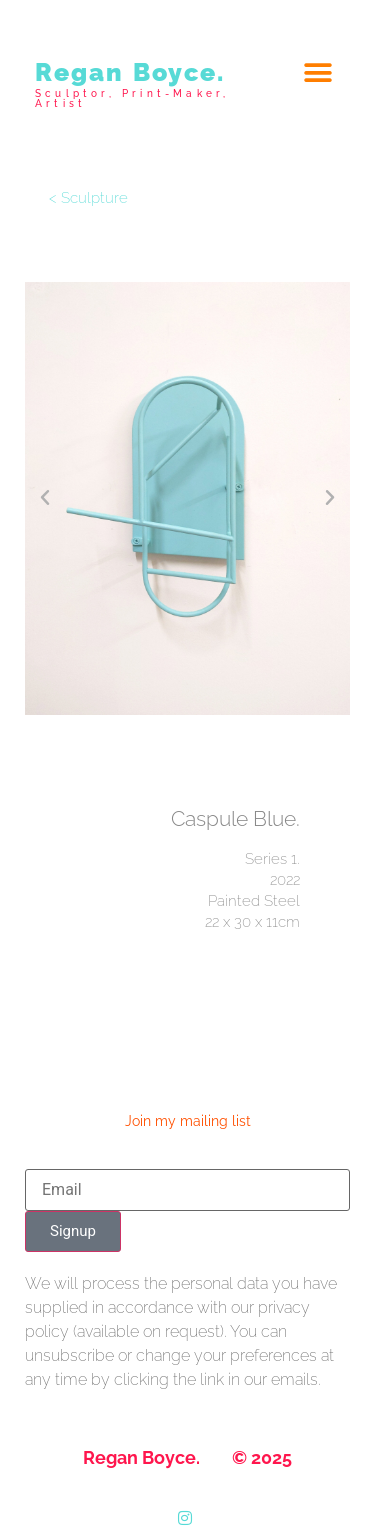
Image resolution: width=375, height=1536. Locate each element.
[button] (317, 72)
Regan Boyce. (130, 72)
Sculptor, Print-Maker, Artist (132, 98)
